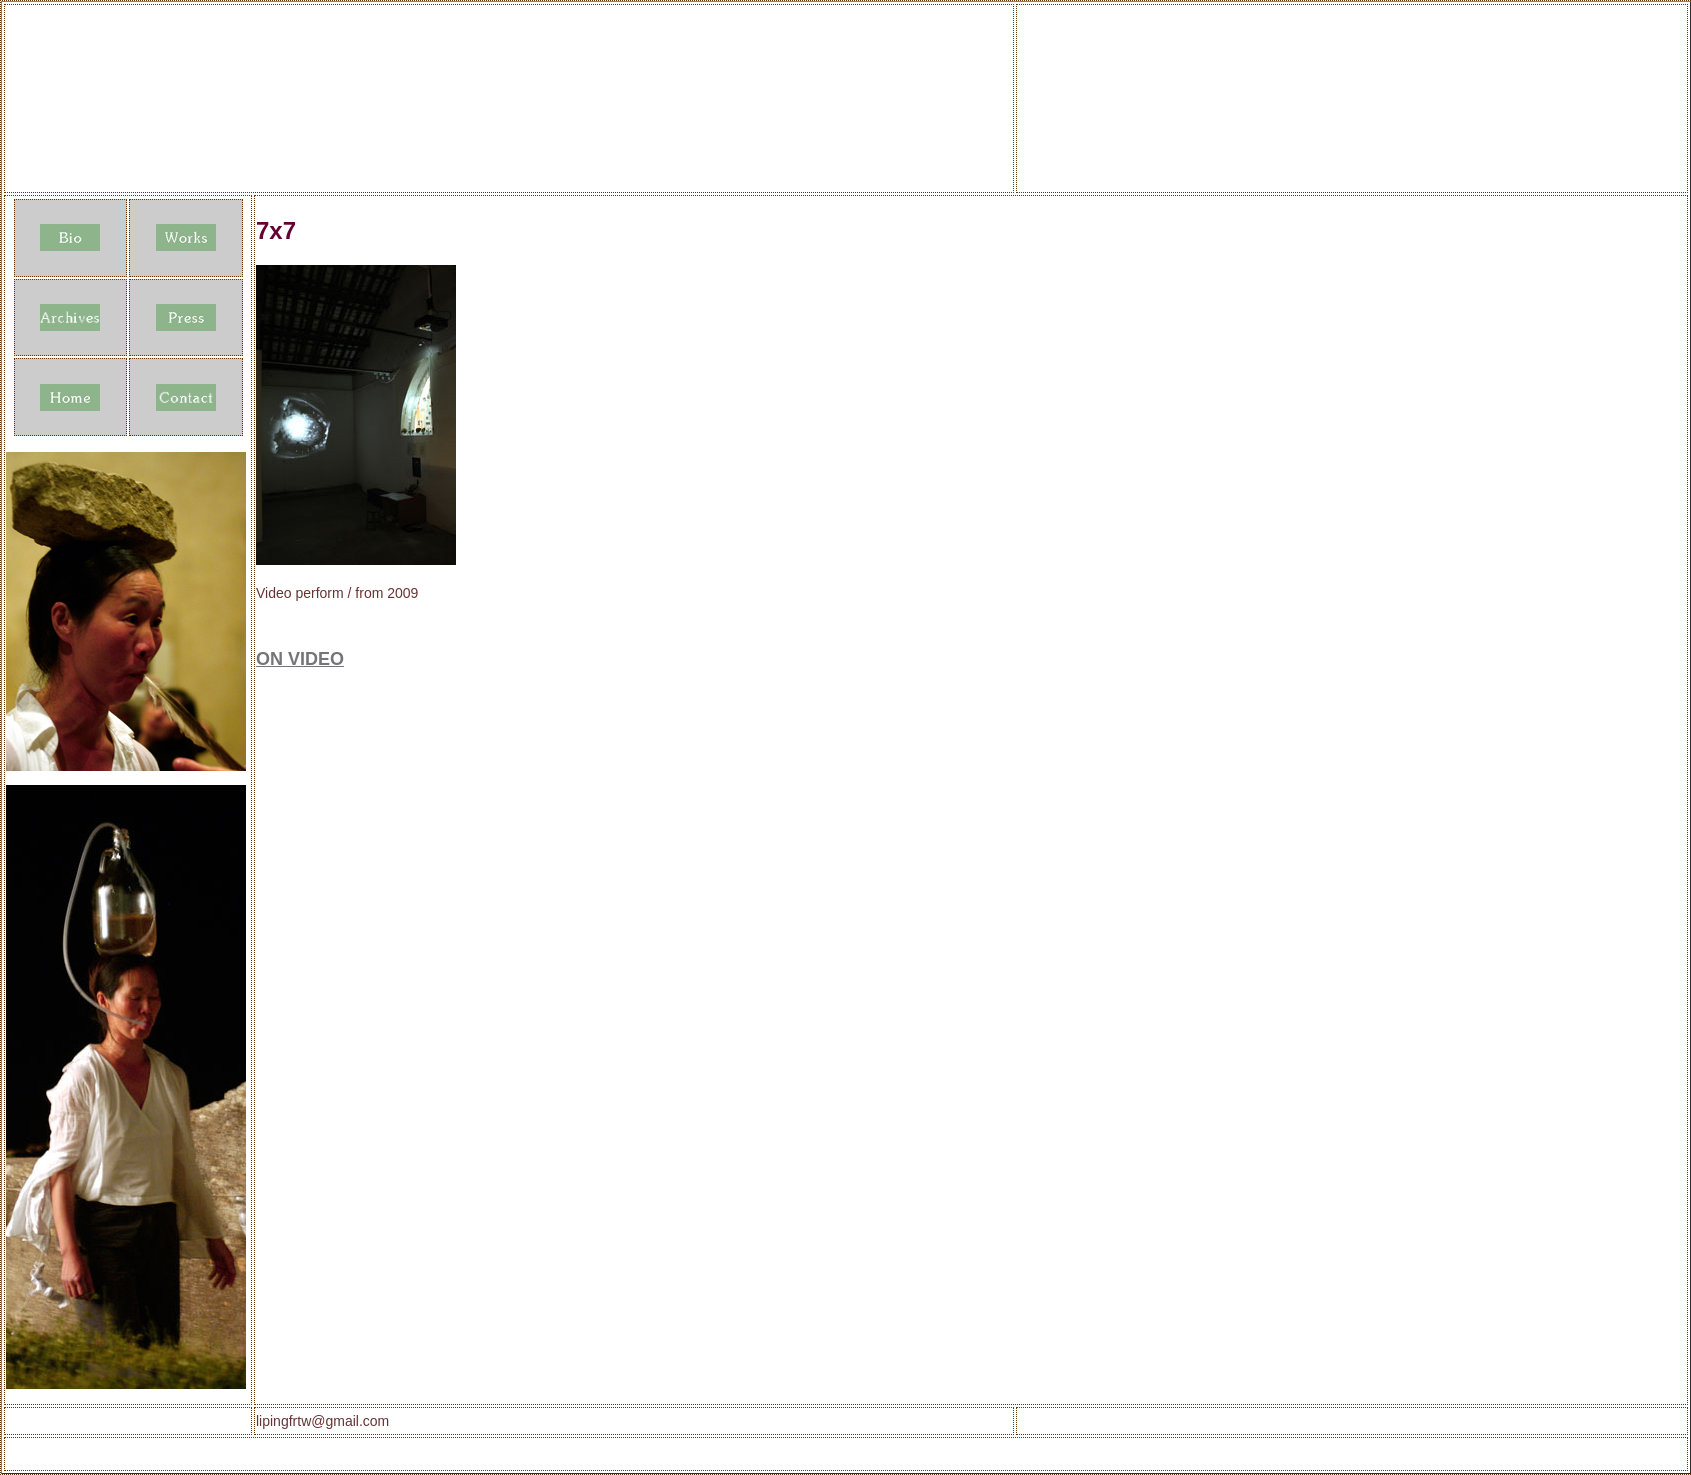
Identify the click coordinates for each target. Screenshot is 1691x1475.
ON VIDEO (300, 659)
